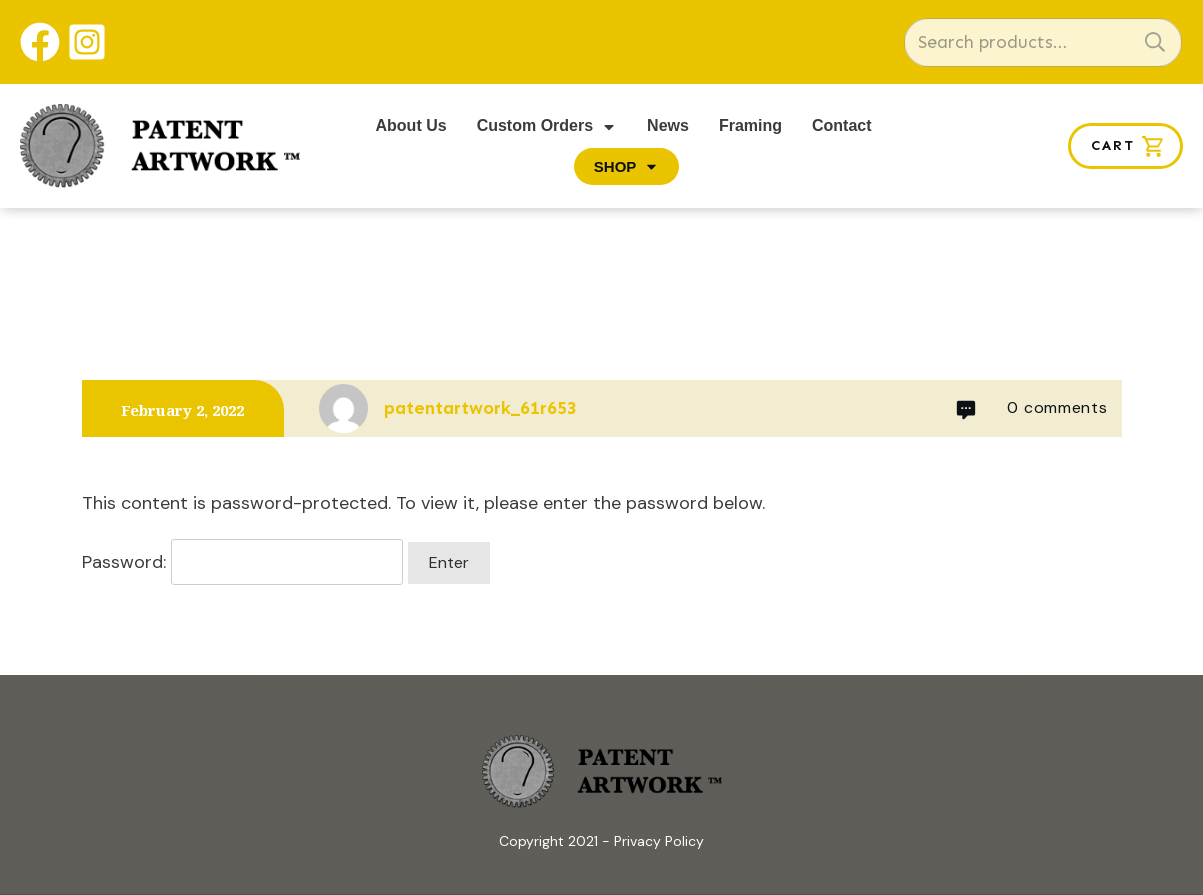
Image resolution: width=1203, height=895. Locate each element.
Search (1155, 42)
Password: (242, 562)
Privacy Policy (659, 841)
